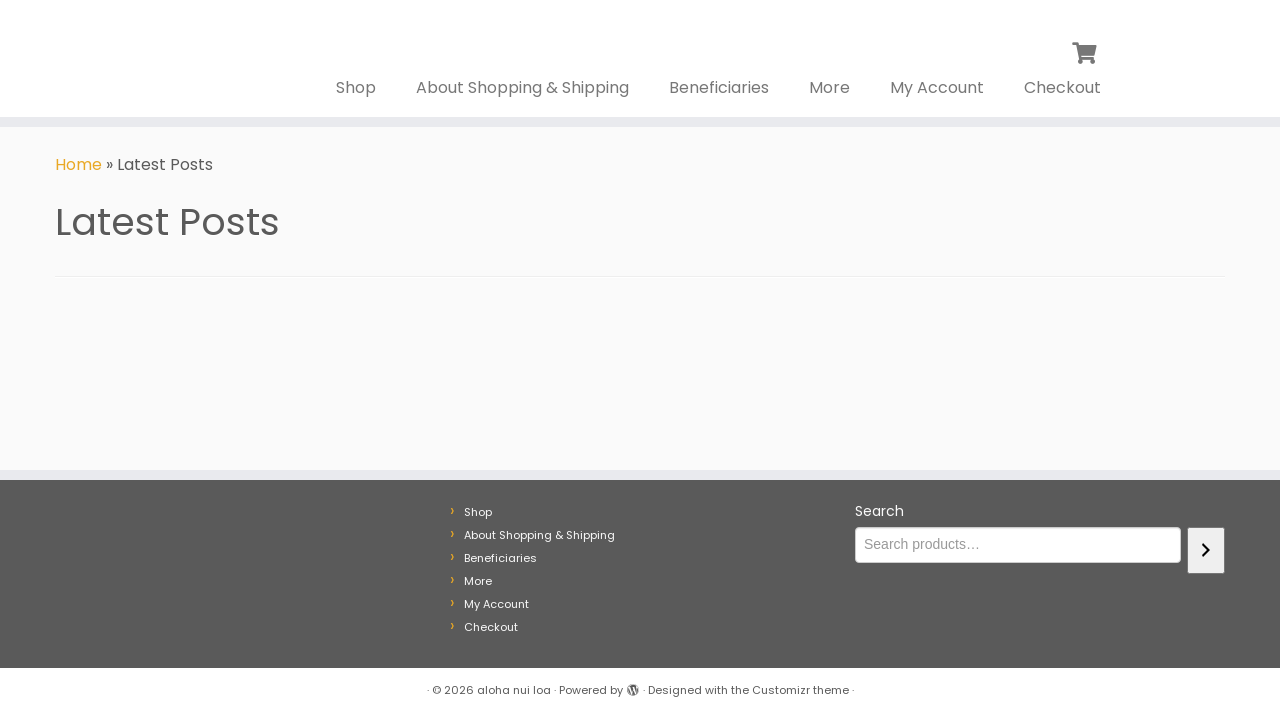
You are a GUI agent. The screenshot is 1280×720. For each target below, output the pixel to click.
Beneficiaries (719, 87)
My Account (937, 87)
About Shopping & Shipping (522, 87)
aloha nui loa (514, 690)
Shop (356, 87)
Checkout (1062, 87)
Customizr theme (800, 690)
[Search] (1206, 550)
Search (879, 511)
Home (78, 164)
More (829, 87)
